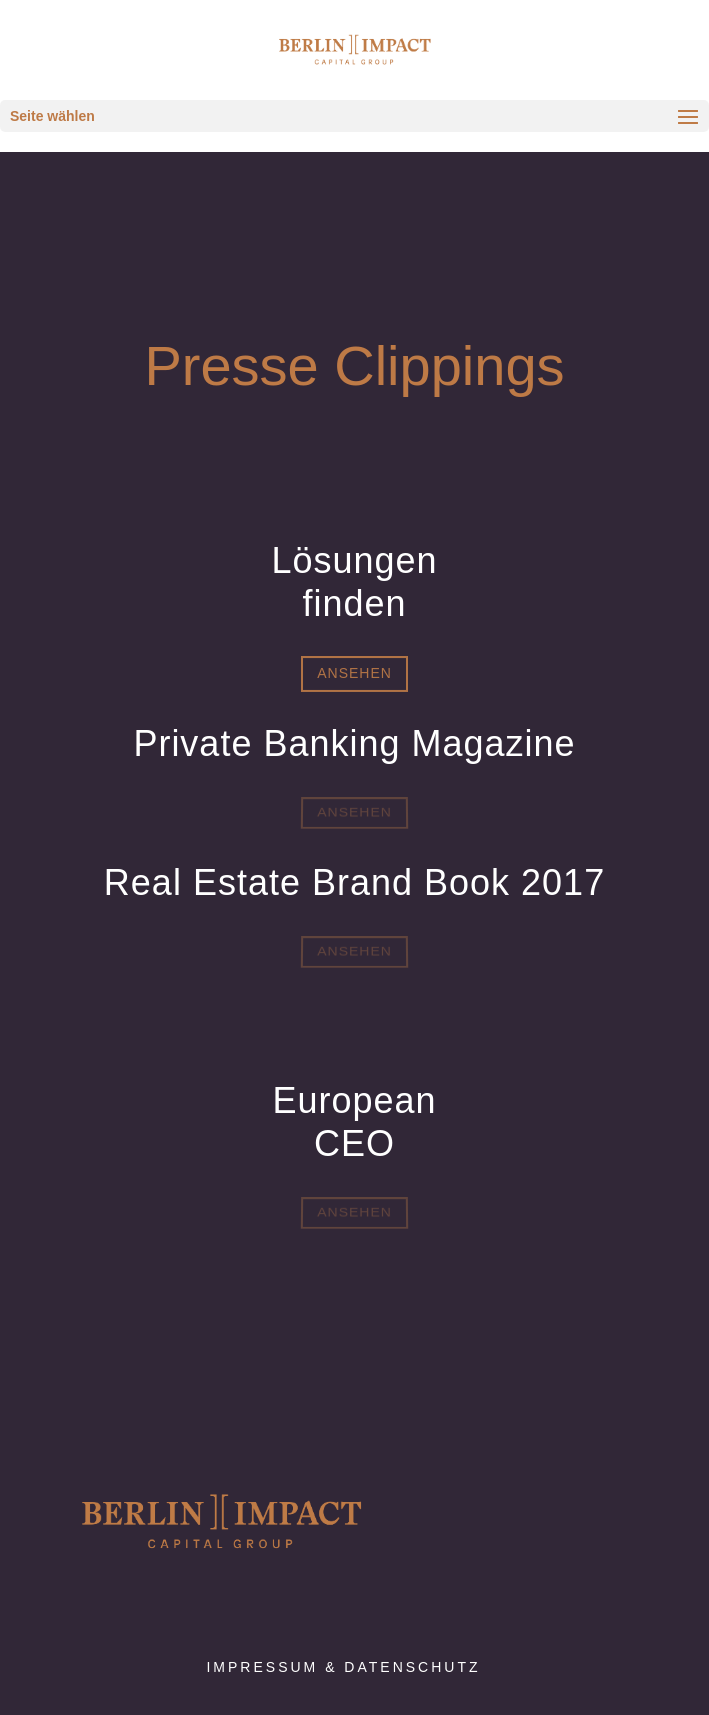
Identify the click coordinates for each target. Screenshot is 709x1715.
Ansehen (354, 673)
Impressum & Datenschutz (343, 1667)
